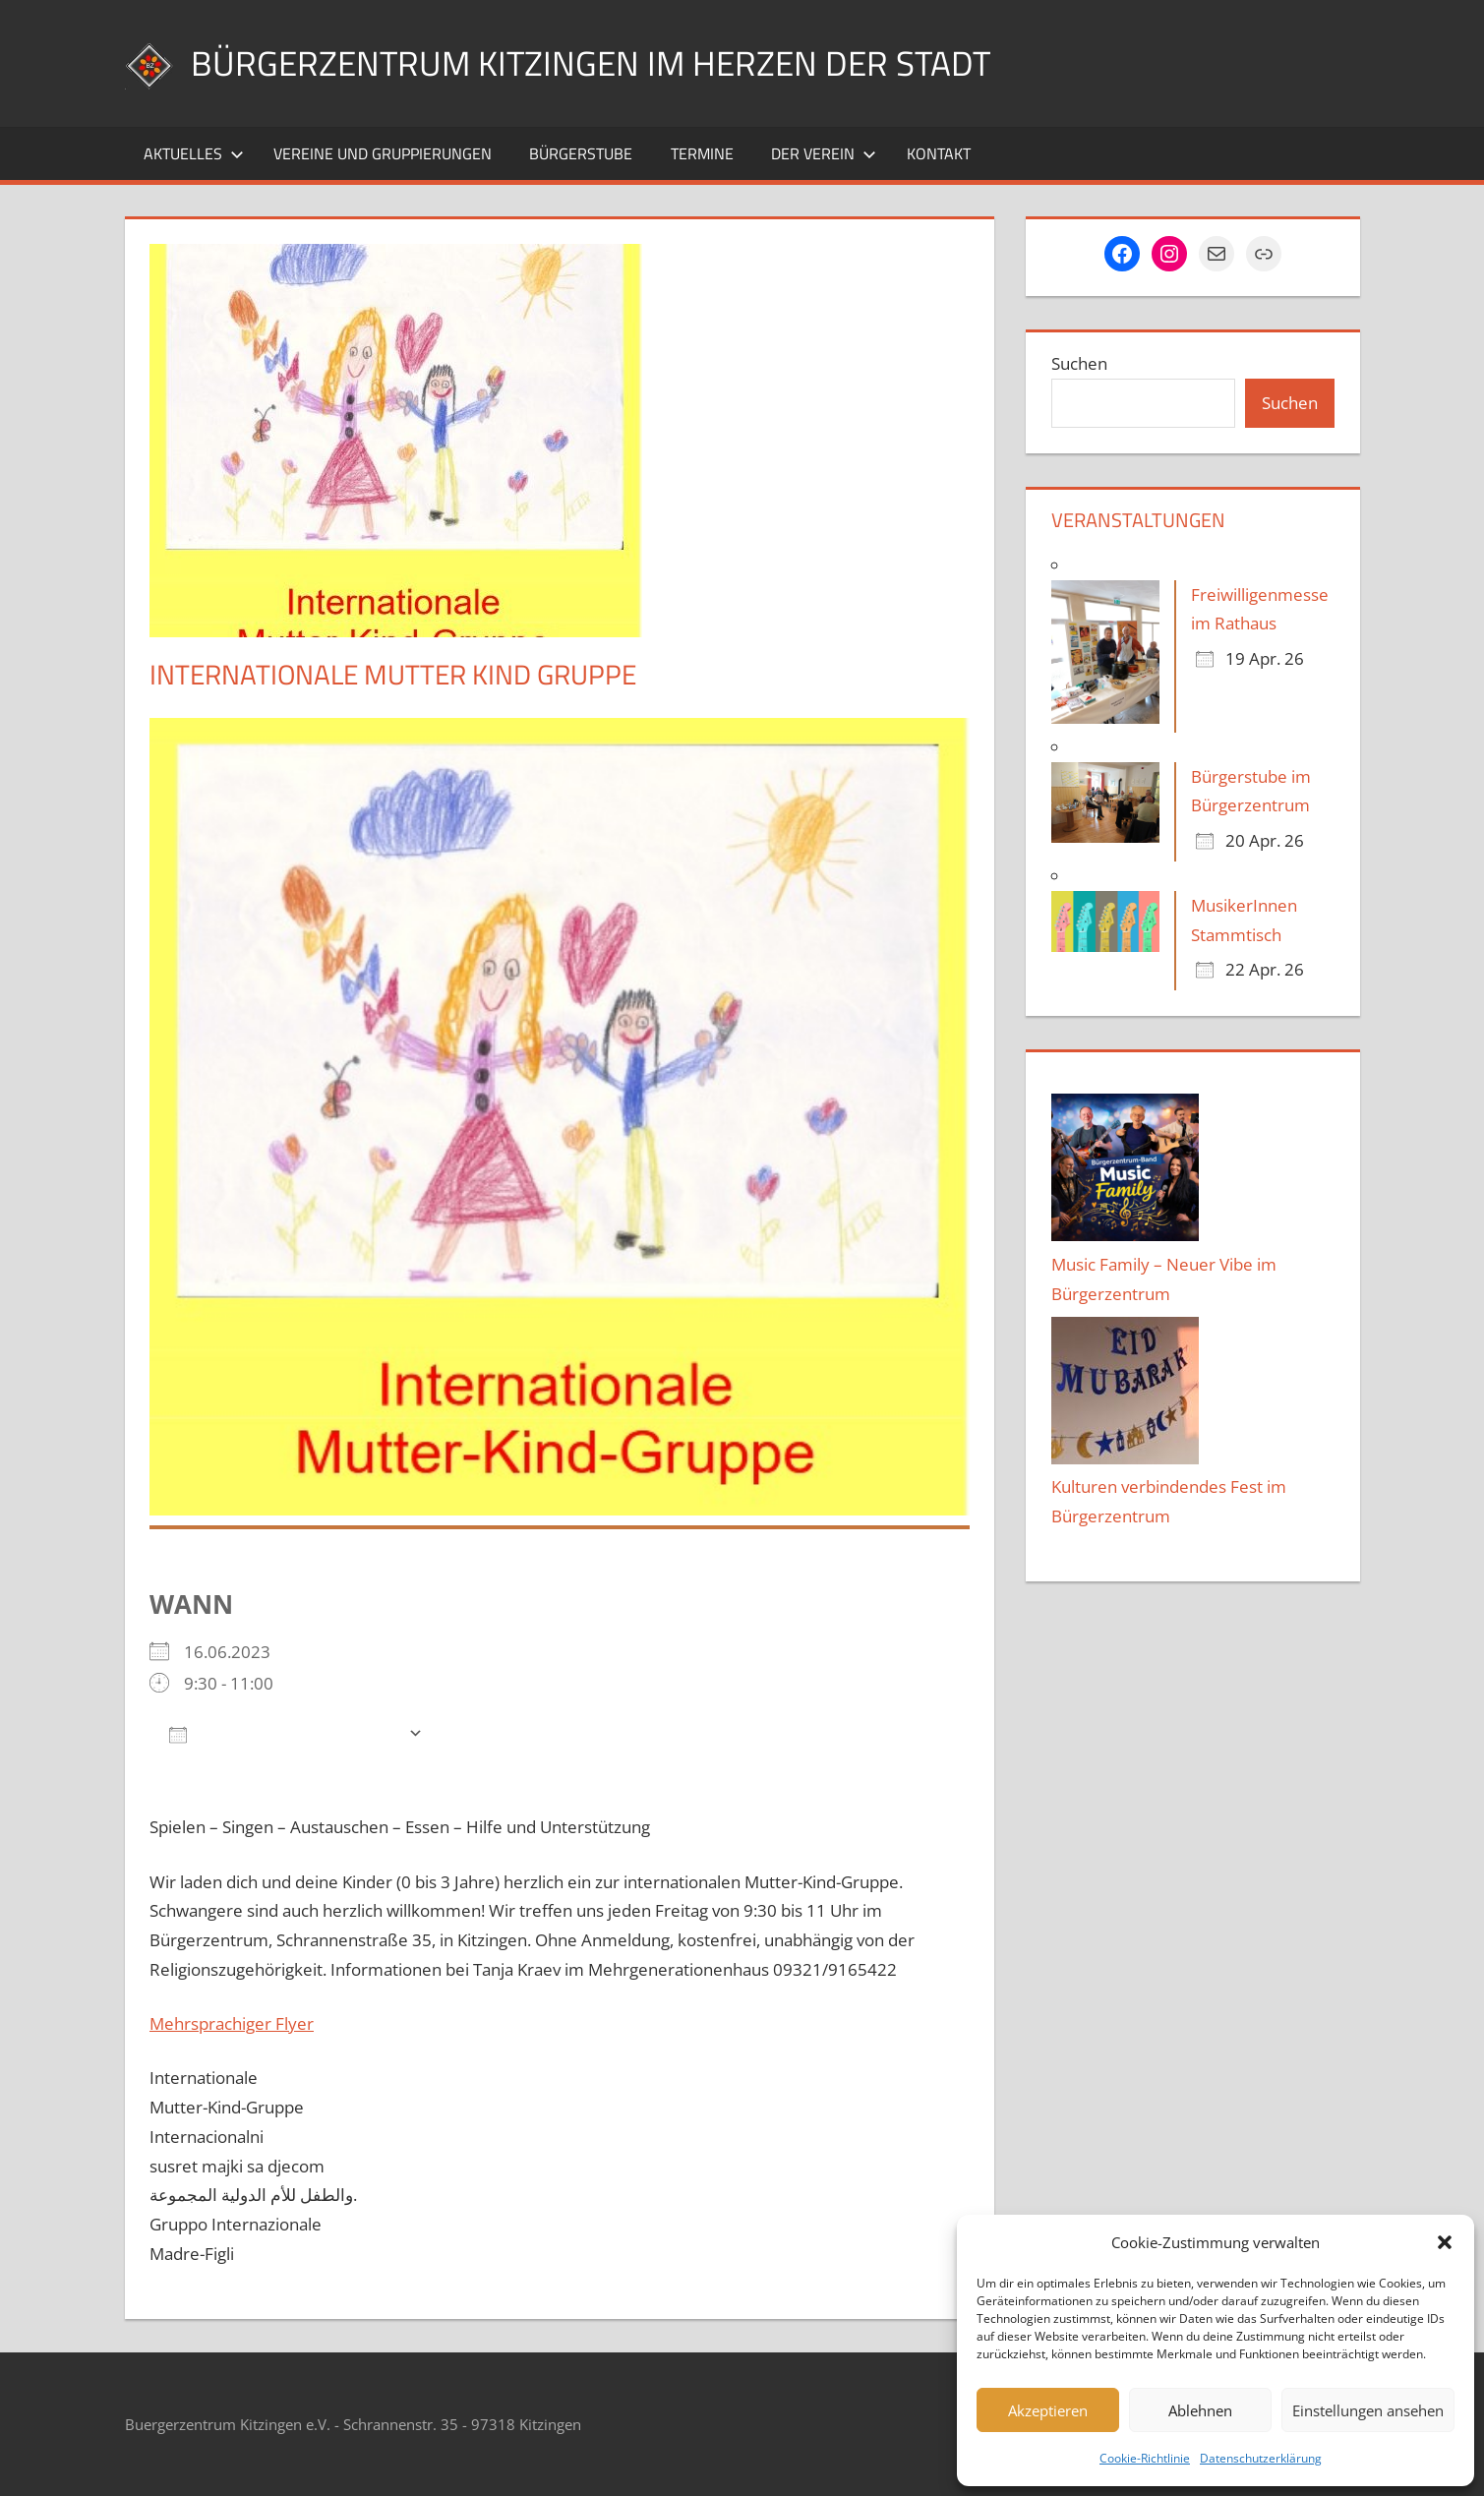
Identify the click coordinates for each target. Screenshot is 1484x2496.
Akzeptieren (1048, 2410)
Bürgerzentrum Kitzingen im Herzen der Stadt (597, 62)
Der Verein (823, 153)
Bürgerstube (580, 153)
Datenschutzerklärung (1261, 2458)
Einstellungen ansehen (1368, 2410)
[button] (1444, 2242)
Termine (702, 153)
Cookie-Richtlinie (1144, 2458)
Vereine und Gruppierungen (382, 153)
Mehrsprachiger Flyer (231, 2023)
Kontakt (939, 153)
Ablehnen (1200, 2410)
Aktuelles (194, 153)
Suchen (1079, 363)
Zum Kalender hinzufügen (283, 1733)
